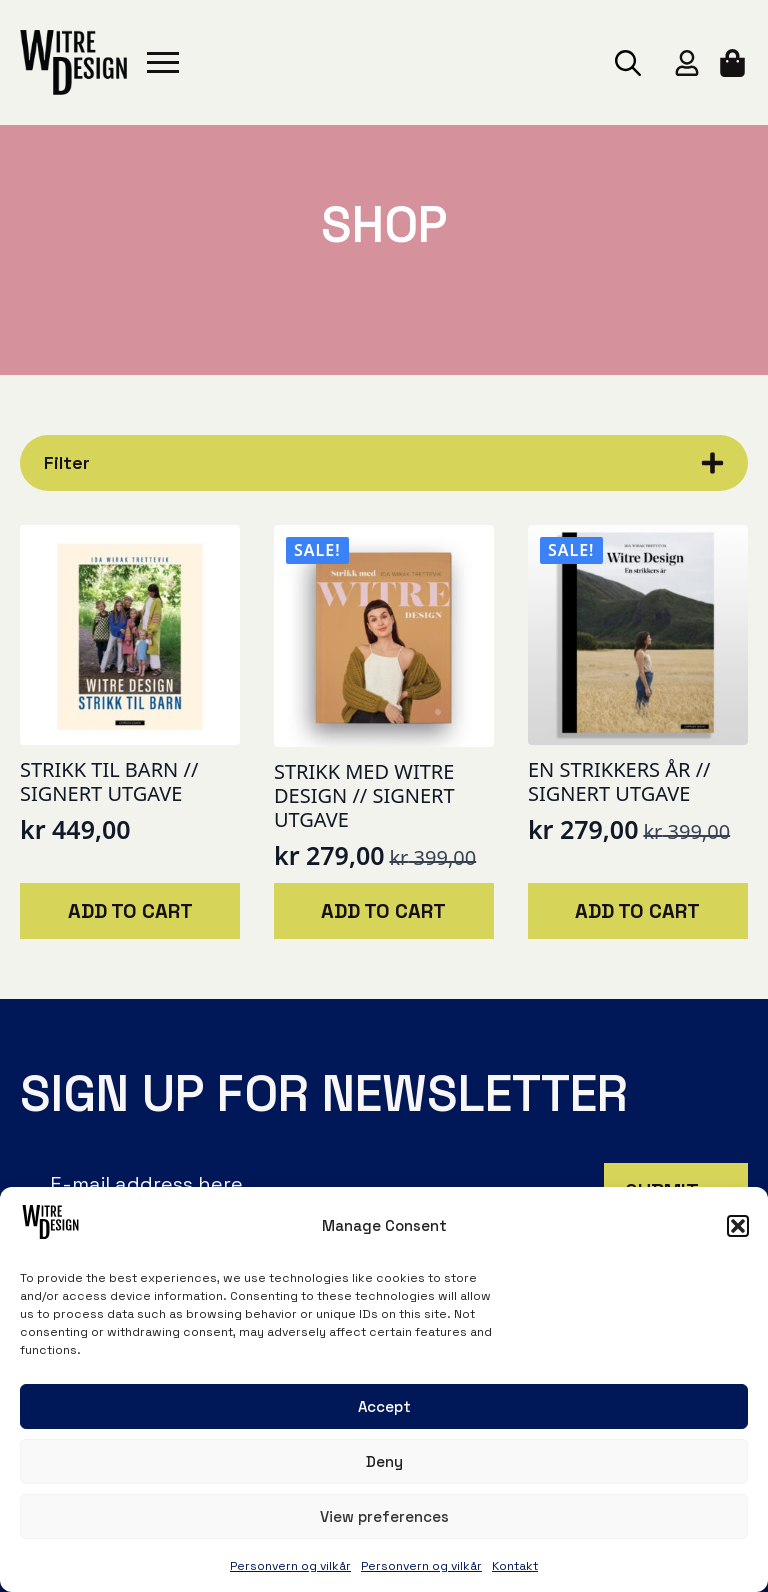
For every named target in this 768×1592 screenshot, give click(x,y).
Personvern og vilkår (290, 1566)
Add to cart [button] (130, 911)
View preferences (384, 1516)
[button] (738, 1226)
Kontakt (515, 1566)
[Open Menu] (163, 63)
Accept (384, 1406)
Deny (384, 1461)
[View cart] (734, 63)
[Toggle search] (628, 63)
